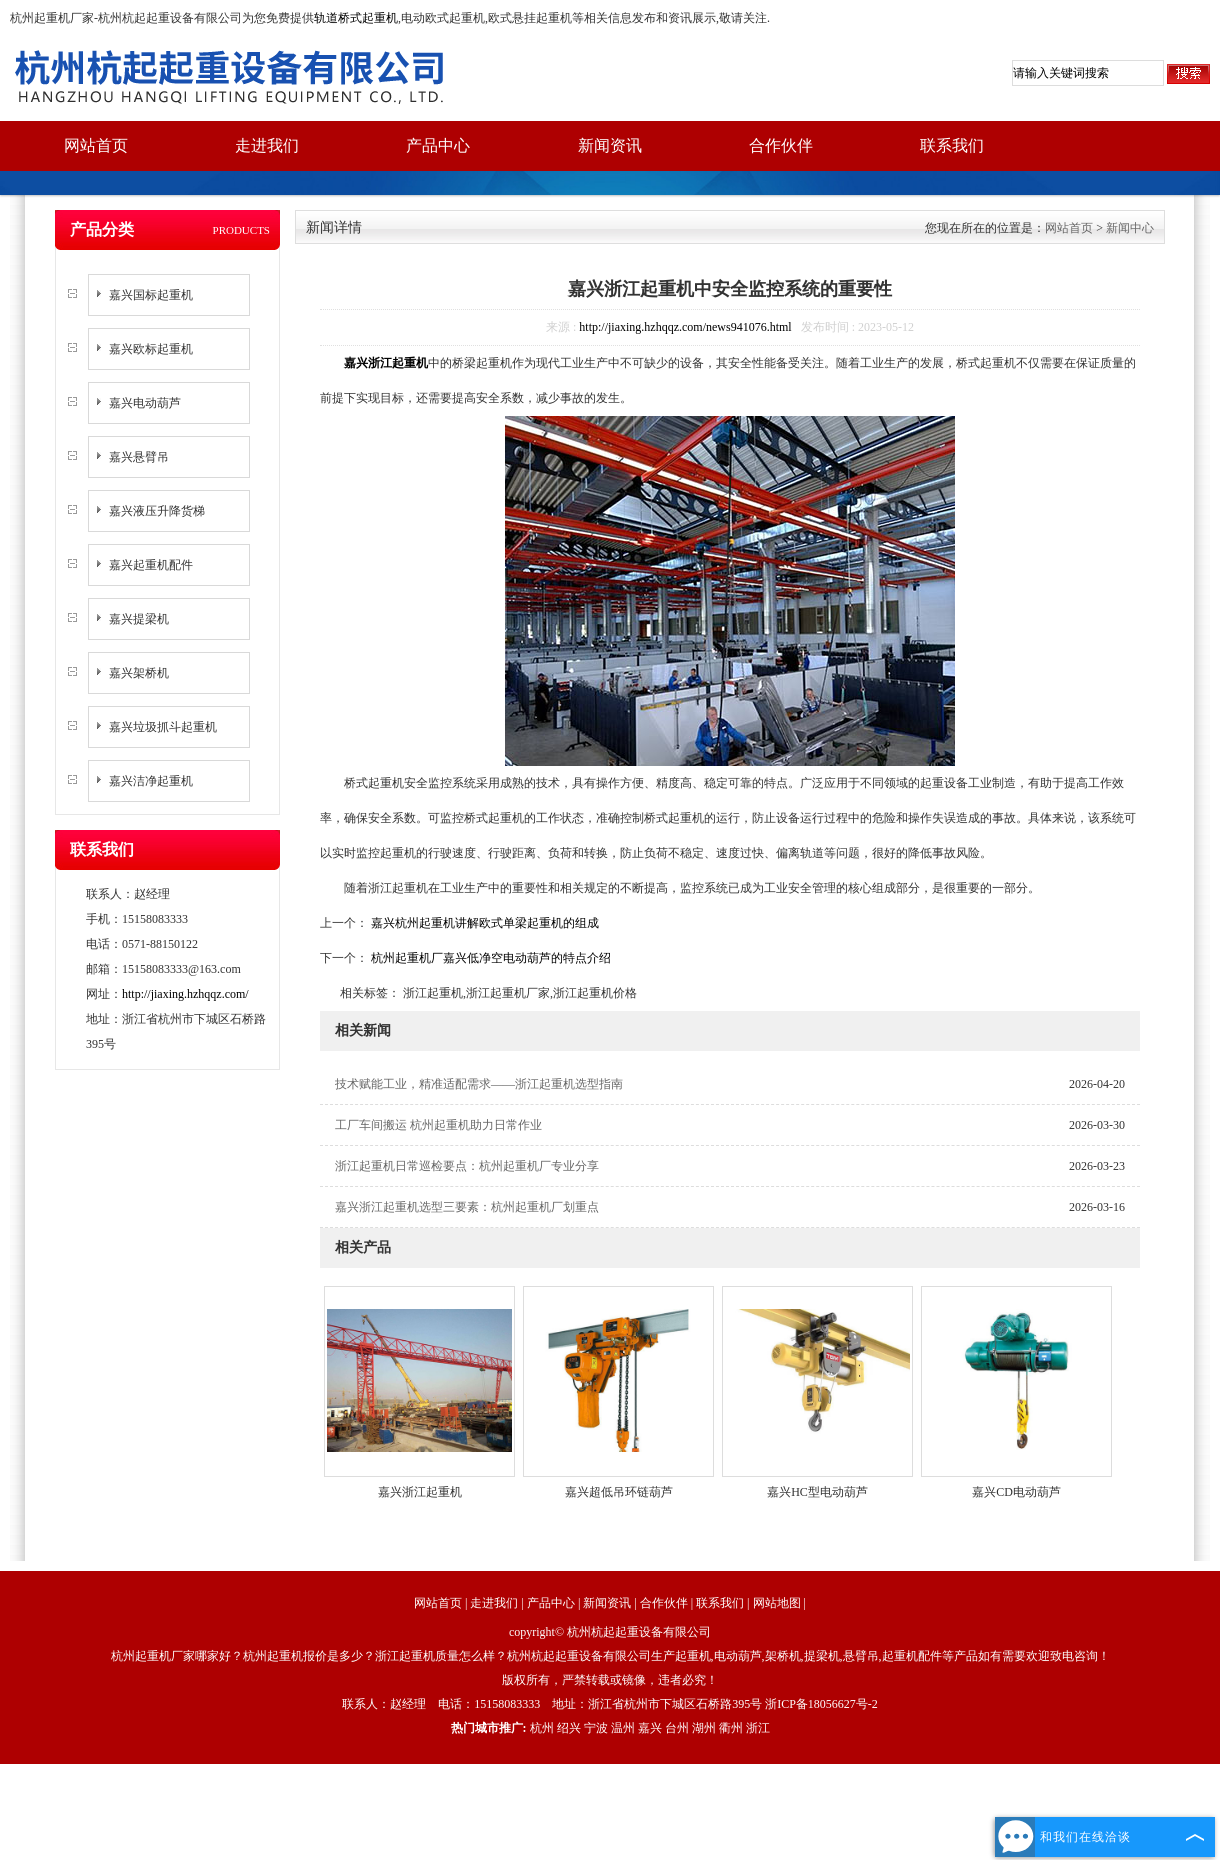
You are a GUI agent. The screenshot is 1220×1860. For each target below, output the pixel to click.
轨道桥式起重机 (356, 18)
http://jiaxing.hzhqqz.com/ (185, 994)
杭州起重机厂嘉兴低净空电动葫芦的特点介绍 (489, 958)
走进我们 (267, 145)
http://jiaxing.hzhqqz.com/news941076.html (685, 327)
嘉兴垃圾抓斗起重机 (163, 727)
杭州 (542, 1728)
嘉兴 (650, 1728)
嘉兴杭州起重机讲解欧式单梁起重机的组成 (483, 923)
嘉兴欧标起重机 (151, 349)
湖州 (704, 1728)
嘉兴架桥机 (139, 673)
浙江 (758, 1728)
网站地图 (777, 1603)
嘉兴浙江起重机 (420, 1492)
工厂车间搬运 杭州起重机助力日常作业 (438, 1125)
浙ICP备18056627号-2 (821, 1704)
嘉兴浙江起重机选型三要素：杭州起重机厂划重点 (467, 1207)
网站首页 (96, 145)
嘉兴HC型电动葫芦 (817, 1492)
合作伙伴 (781, 145)
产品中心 (438, 145)
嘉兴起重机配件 (151, 565)
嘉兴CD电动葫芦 (1016, 1492)
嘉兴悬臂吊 (139, 457)
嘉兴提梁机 (139, 619)
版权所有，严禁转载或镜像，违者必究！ (610, 1680)
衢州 (731, 1728)
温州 (623, 1728)
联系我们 (952, 145)
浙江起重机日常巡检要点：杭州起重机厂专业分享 (467, 1166)
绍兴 (569, 1728)
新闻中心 (1130, 228)
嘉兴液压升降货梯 (157, 511)
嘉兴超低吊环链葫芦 (619, 1492)
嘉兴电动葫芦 (145, 403)
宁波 (596, 1728)
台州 (677, 1728)
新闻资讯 (610, 145)
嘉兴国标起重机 (151, 295)
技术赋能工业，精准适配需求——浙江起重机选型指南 (479, 1084)
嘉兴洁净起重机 (151, 781)
